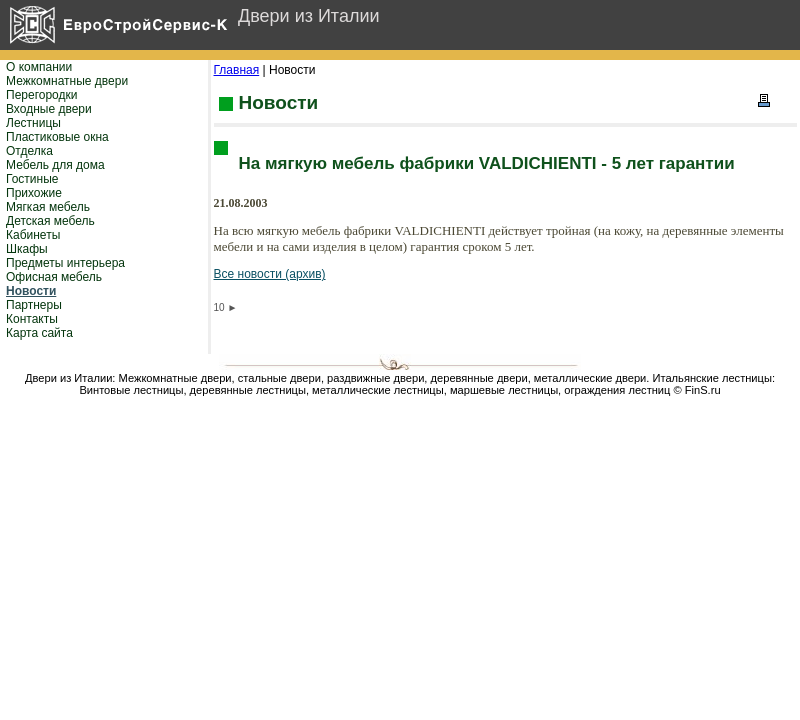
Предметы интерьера (65, 263)
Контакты (32, 319)
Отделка (29, 151)
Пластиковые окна (57, 137)
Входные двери (49, 109)
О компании (39, 67)
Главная (237, 70)
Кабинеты (33, 235)
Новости (31, 291)
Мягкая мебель (48, 207)
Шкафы (27, 249)
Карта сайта (39, 333)
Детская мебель (50, 221)
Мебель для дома (55, 165)
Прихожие (34, 193)
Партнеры (34, 305)
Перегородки (41, 95)
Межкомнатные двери (67, 81)
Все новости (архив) (270, 274)
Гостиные (32, 179)
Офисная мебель (54, 277)
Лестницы (33, 123)
